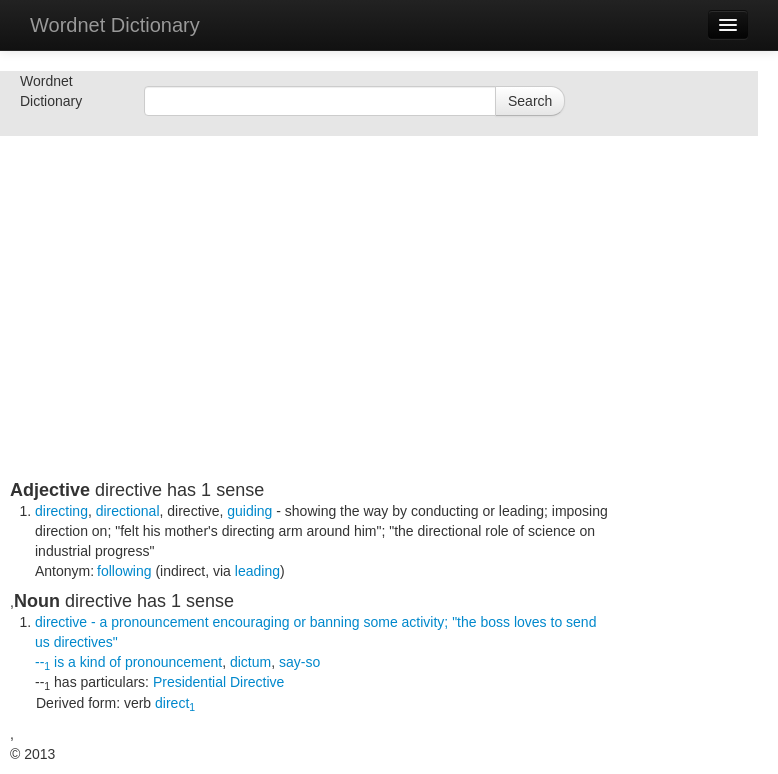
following (124, 571)
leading (257, 571)
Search (530, 101)
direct (175, 703)
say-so (299, 662)
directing (61, 511)
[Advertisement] (310, 340)
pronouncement (173, 662)
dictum (250, 662)
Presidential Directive (219, 682)
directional (128, 511)
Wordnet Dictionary (115, 25)
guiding (249, 511)
